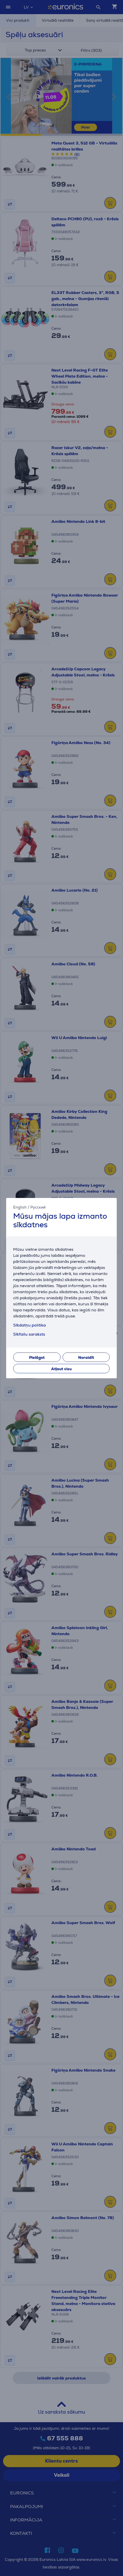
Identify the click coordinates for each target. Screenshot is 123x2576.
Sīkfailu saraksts (29, 1334)
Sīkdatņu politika (29, 1325)
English (20, 1207)
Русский (38, 1207)
